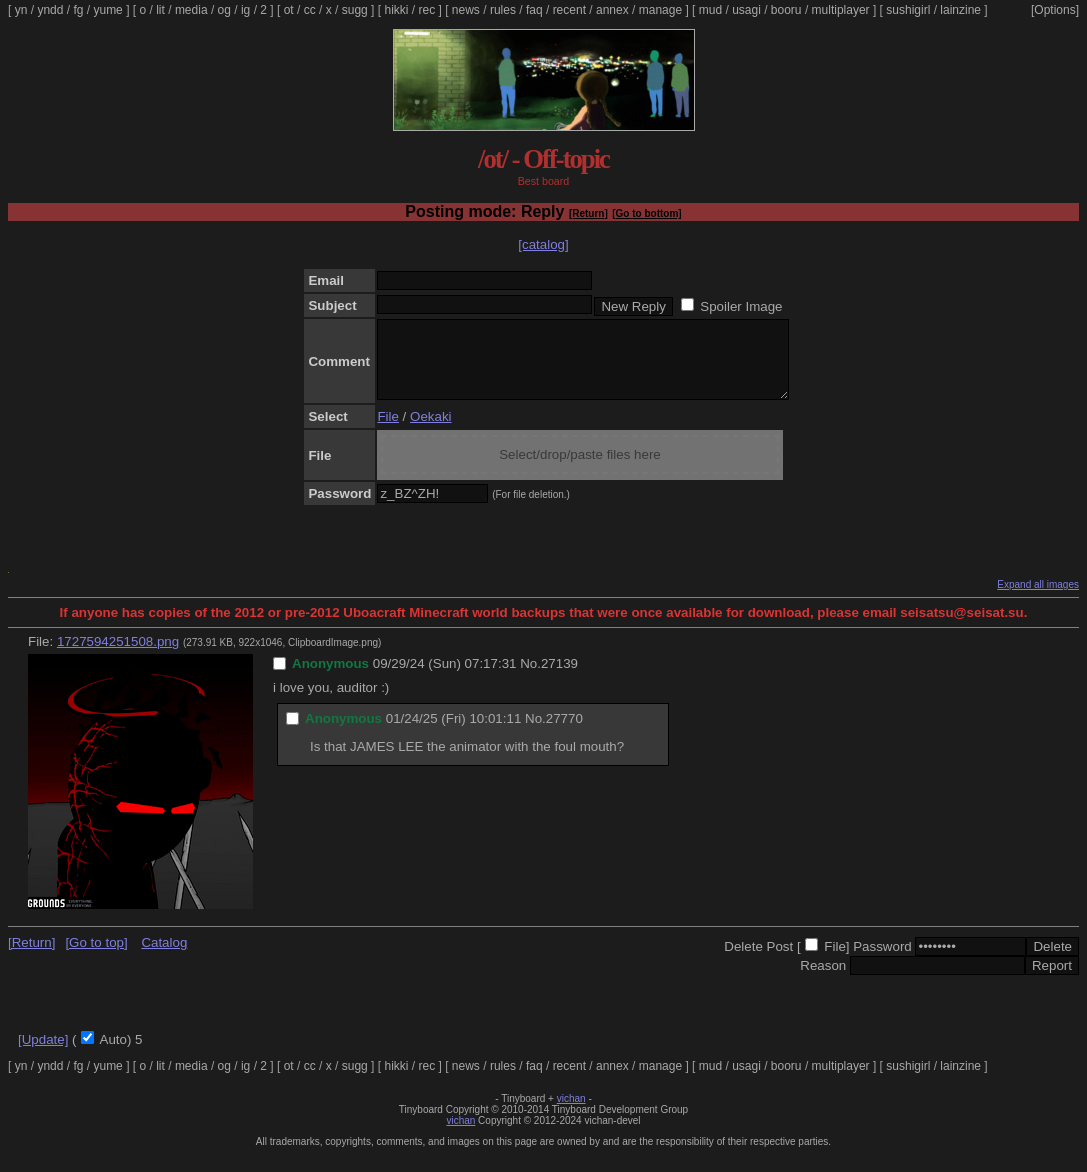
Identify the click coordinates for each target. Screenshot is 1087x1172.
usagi (746, 10)
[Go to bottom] (646, 213)
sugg (355, 10)
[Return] (588, 213)
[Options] (1055, 10)
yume (107, 10)
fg (78, 10)
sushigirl (908, 10)
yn (21, 10)
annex (612, 10)
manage (660, 10)
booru (786, 10)
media (191, 10)
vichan (571, 1113)
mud (710, 10)
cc (310, 10)
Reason (823, 980)
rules (503, 10)
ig (245, 10)
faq (534, 10)
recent (569, 10)
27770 (564, 733)
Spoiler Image (741, 306)
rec (427, 10)
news (466, 10)
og (224, 10)
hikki (396, 10)
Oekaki (430, 431)
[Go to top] (96, 957)
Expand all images (1038, 599)
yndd (50, 10)
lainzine (960, 10)
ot (289, 10)
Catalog (164, 957)
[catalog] (543, 244)
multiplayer (841, 10)
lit (160, 10)
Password (882, 961)
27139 (559, 678)
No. (530, 678)
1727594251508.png (118, 656)
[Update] (43, 1054)
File (387, 431)
